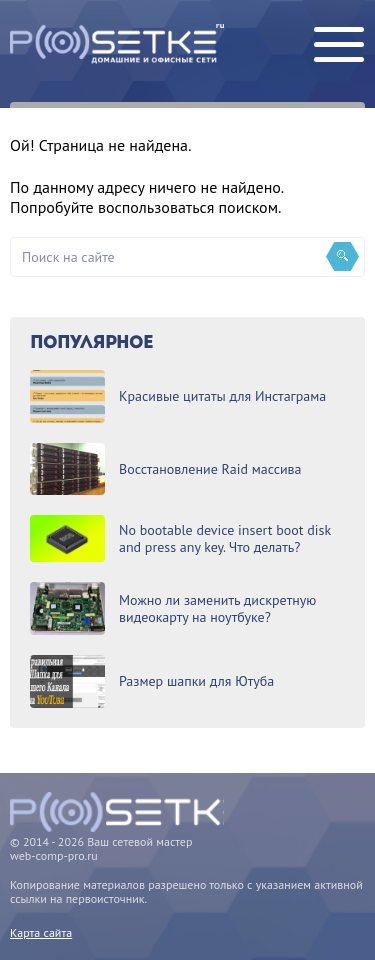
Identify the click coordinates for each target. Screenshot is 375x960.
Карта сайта (41, 932)
